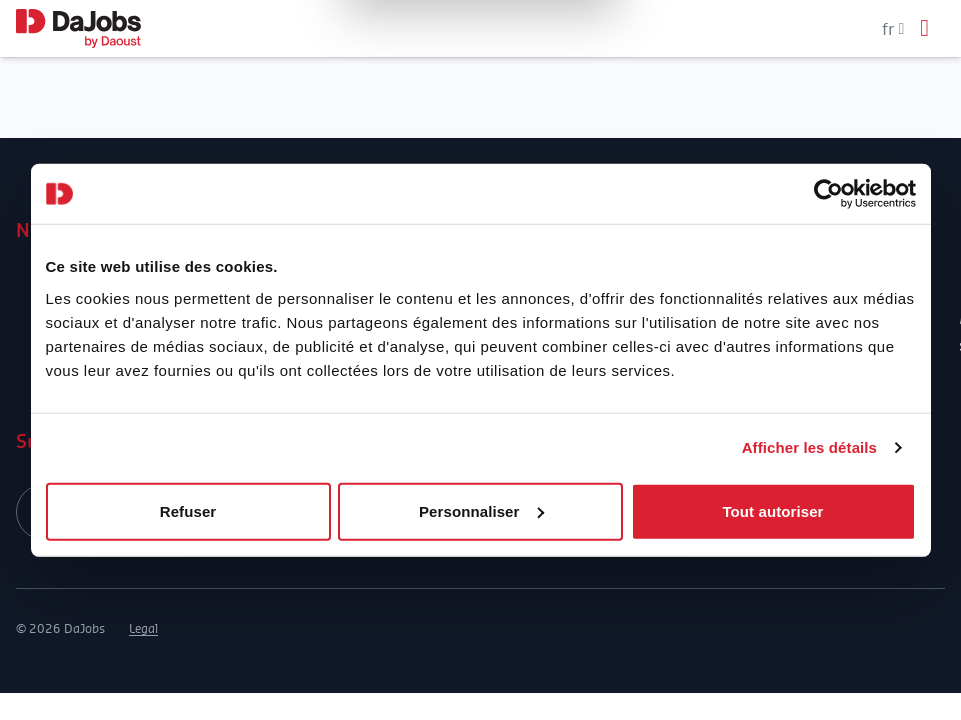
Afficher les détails (809, 447)
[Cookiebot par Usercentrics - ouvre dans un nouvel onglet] (828, 194)
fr (893, 29)
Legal (143, 628)
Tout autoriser (772, 510)
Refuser (188, 510)
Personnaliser (481, 510)
